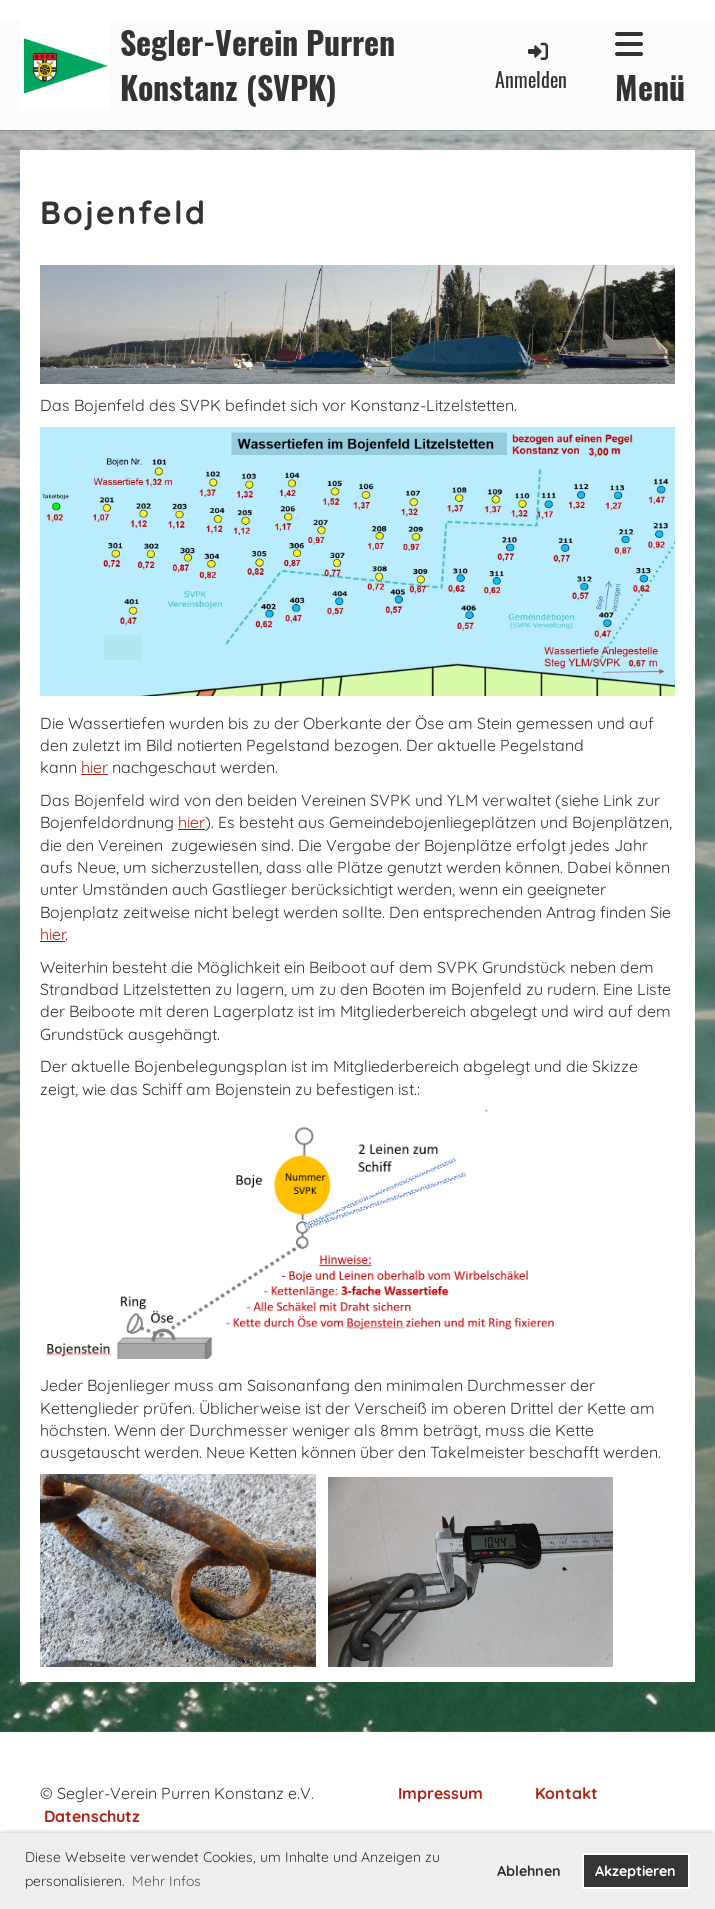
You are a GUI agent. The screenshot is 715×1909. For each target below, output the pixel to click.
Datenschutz (92, 1816)
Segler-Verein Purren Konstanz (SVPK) (257, 65)
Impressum (440, 1793)
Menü (650, 69)
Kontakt (566, 1793)
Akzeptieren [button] (635, 1871)
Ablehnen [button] (529, 1871)
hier (191, 822)
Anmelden (531, 66)
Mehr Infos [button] (166, 1881)
